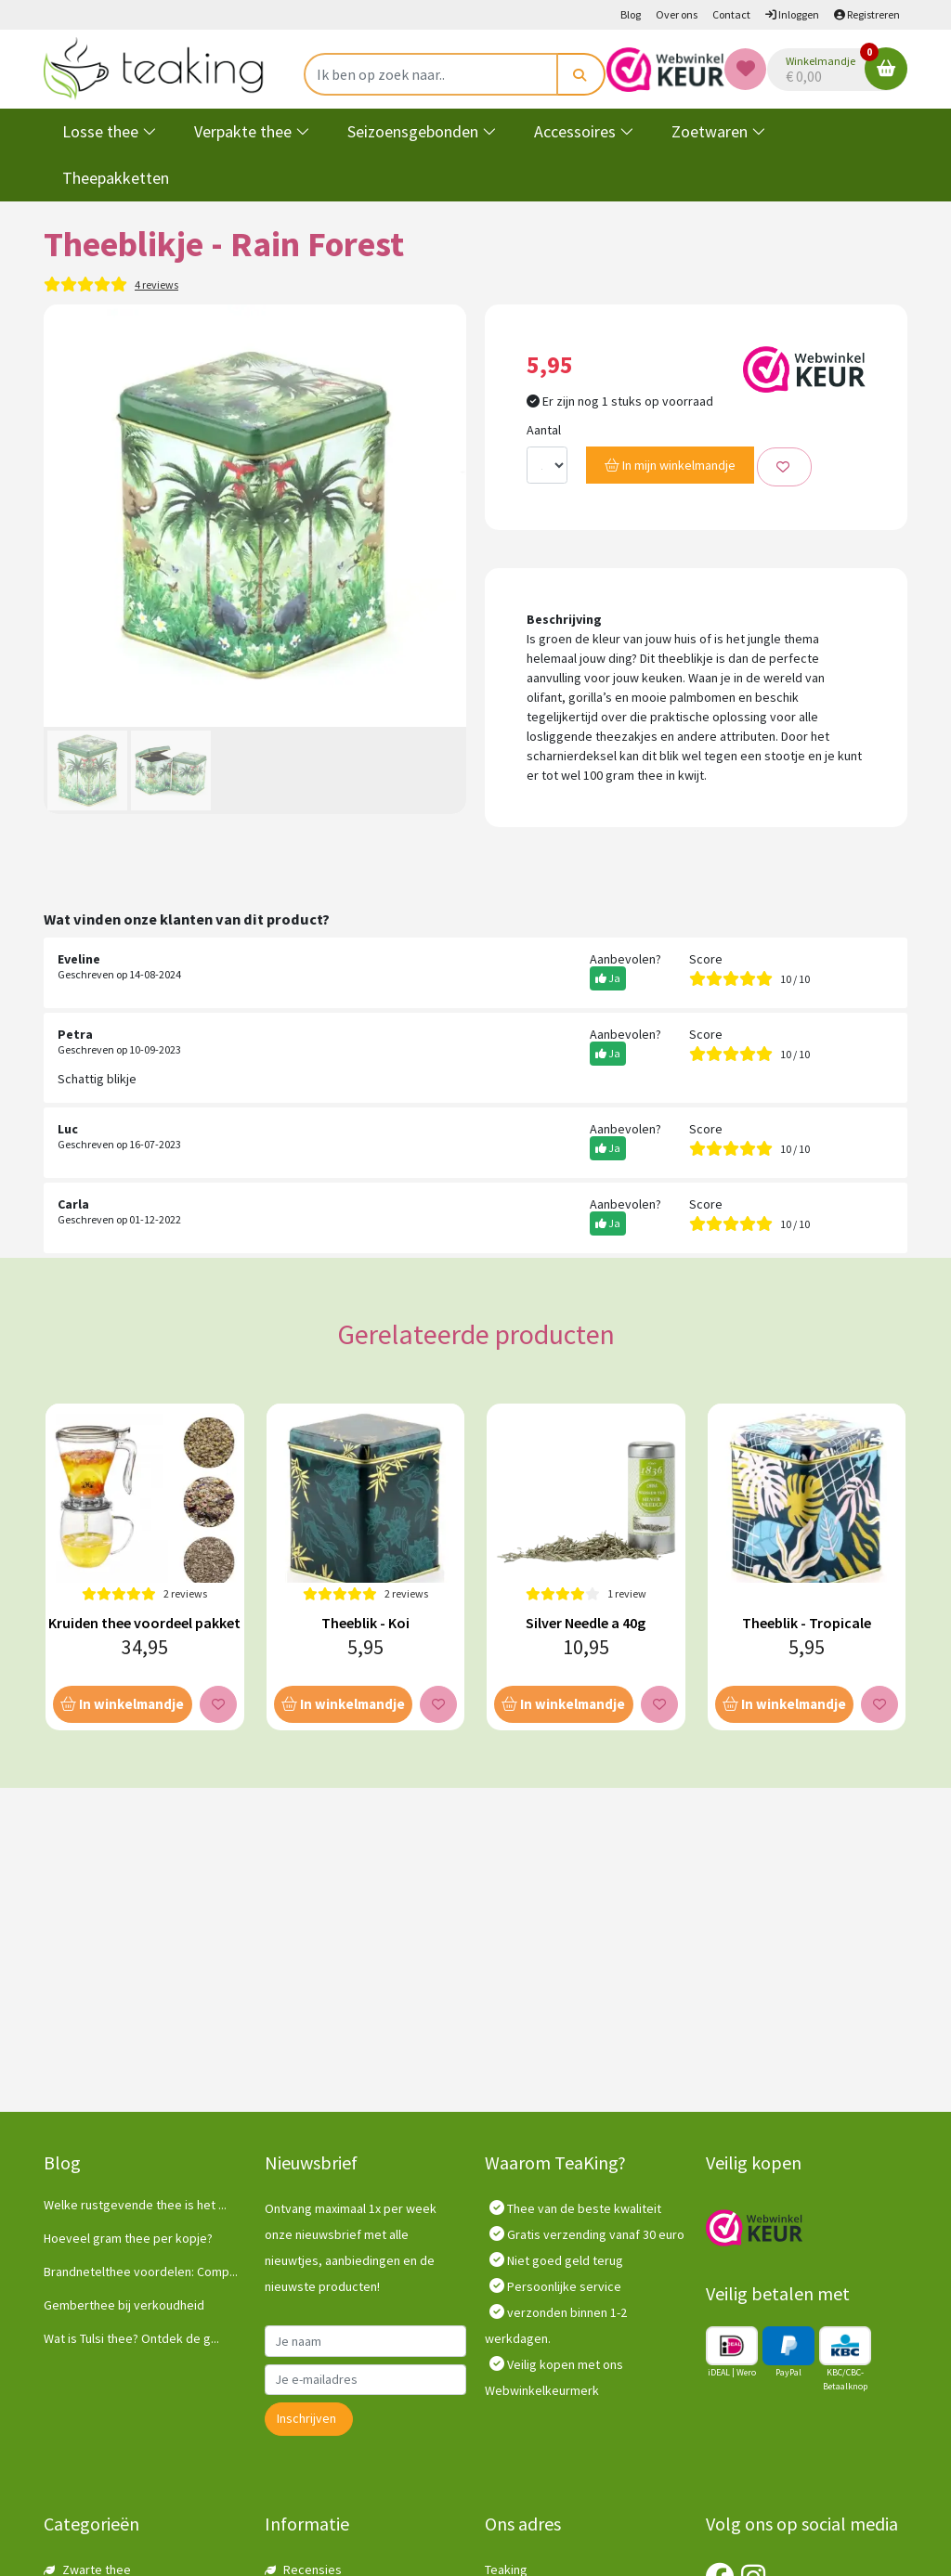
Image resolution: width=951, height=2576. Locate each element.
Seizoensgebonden (422, 131)
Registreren (867, 14)
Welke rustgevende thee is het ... (135, 2204)
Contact (731, 14)
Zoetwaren (718, 131)
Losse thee (109, 131)
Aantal (544, 429)
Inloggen (792, 14)
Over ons (676, 14)
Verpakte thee (252, 131)
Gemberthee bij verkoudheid (124, 2305)
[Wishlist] (745, 69)
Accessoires (584, 131)
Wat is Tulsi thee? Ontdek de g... (131, 2338)
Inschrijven (306, 2418)
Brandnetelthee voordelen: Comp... (141, 2271)
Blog (630, 14)
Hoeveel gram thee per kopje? (128, 2238)
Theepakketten (115, 177)
